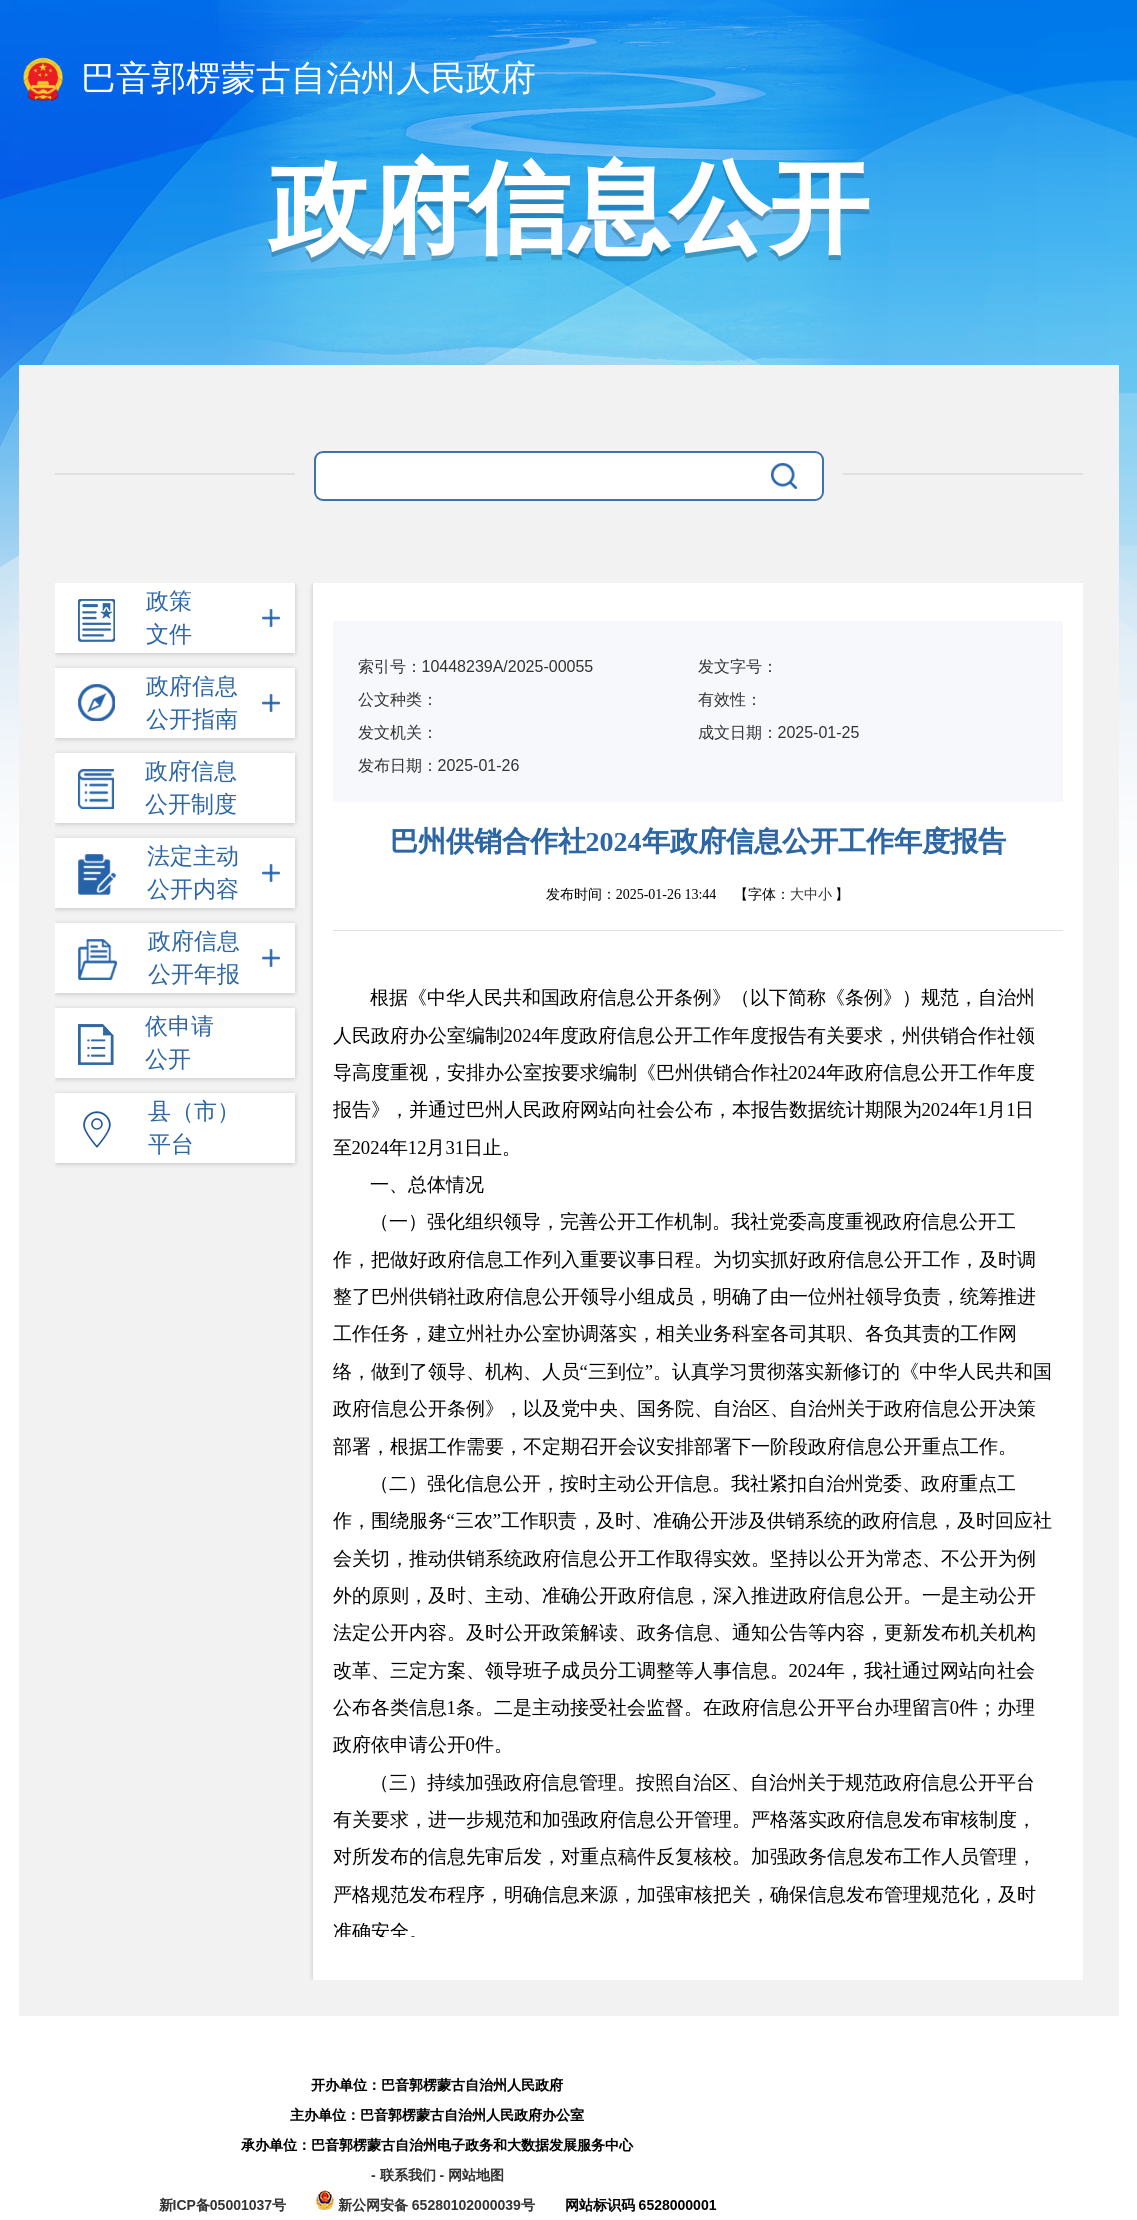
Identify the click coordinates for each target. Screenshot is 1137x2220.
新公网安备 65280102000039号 (427, 2205)
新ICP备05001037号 (223, 2205)
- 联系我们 (405, 2175)
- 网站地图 (471, 2175)
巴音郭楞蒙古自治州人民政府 (278, 80)
